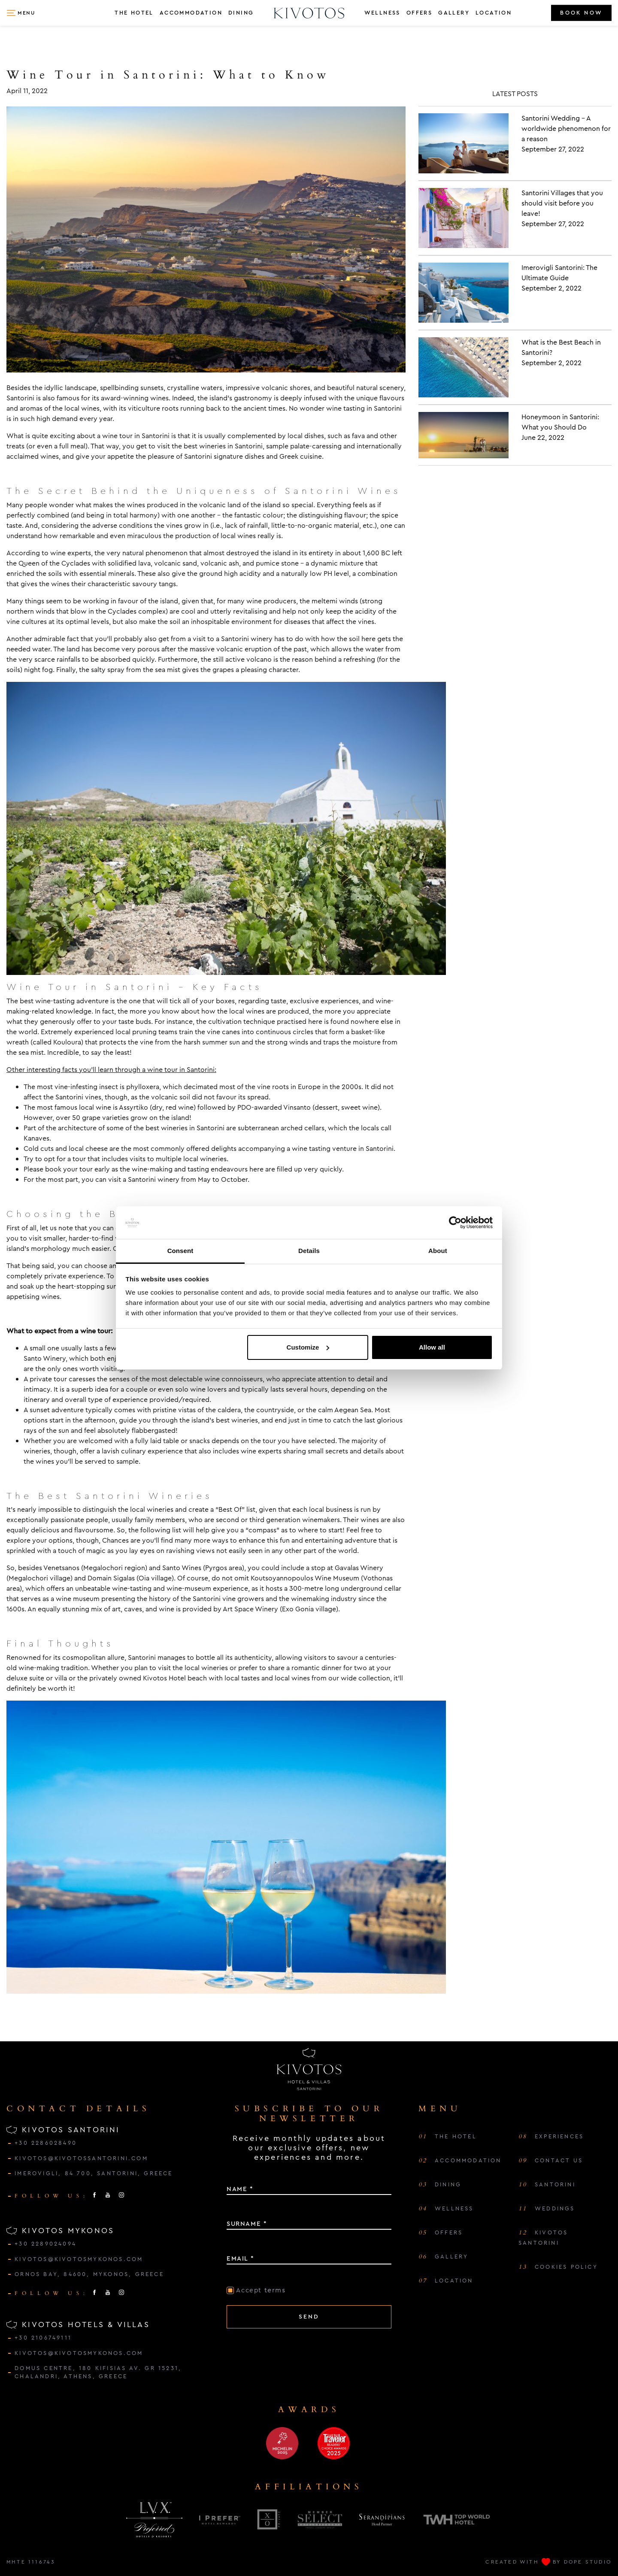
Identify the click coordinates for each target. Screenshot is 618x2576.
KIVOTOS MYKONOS (60, 2230)
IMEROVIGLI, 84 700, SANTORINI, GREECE (94, 2173)
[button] (21, 13)
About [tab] (437, 1250)
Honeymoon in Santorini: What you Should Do (560, 422)
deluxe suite (25, 1678)
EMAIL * (240, 2258)
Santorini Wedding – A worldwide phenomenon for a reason (566, 128)
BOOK (581, 13)
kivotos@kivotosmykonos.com (79, 2259)
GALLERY (454, 13)
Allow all (432, 1347)
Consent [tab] (180, 1250)
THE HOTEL (134, 13)
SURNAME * (247, 2223)
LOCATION (494, 13)
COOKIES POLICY (558, 2267)
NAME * (240, 2189)
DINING (241, 13)
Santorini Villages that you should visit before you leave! (562, 203)
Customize (308, 1347)
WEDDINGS (546, 2209)
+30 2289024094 (45, 2244)
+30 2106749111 (43, 2338)
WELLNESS (382, 13)
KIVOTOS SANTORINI (63, 2129)
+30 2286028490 (46, 2143)
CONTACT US (550, 2160)
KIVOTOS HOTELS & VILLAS (78, 2324)
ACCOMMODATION (191, 13)
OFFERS (419, 13)
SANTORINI (547, 2185)
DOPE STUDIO (588, 2562)
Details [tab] (309, 1250)
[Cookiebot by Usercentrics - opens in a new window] (455, 1222)
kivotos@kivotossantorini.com (81, 2158)
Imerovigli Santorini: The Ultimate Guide (559, 273)
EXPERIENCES (551, 2136)
